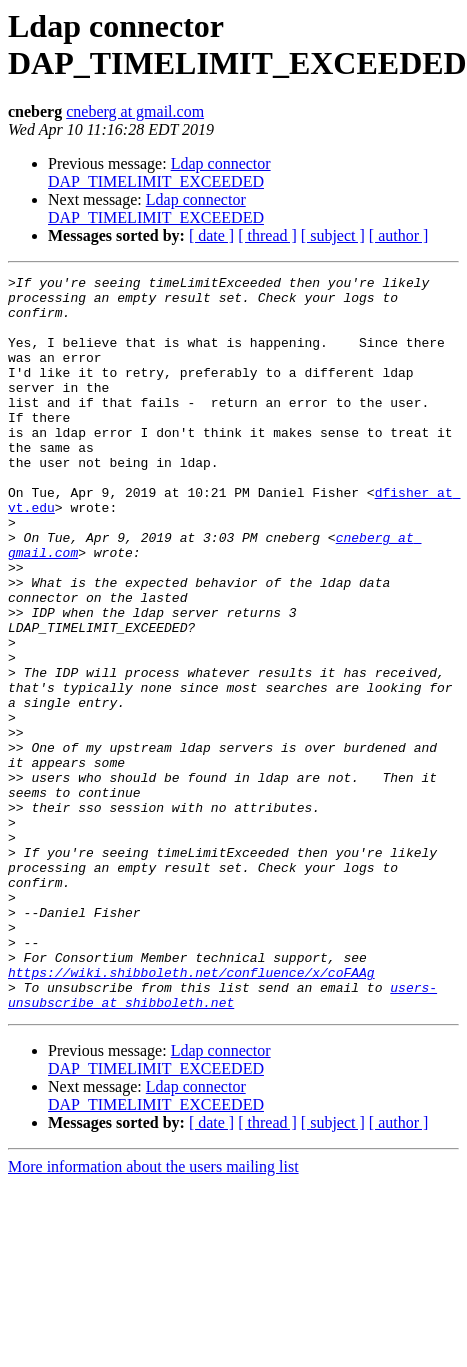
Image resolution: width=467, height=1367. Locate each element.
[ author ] (399, 235)
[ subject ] (333, 235)
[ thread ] (267, 235)
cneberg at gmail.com (135, 111)
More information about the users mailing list (153, 1313)
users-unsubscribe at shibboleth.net (222, 1140)
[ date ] (211, 235)
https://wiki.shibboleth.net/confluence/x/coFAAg (191, 1113)
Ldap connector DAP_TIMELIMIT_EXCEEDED (159, 172)
